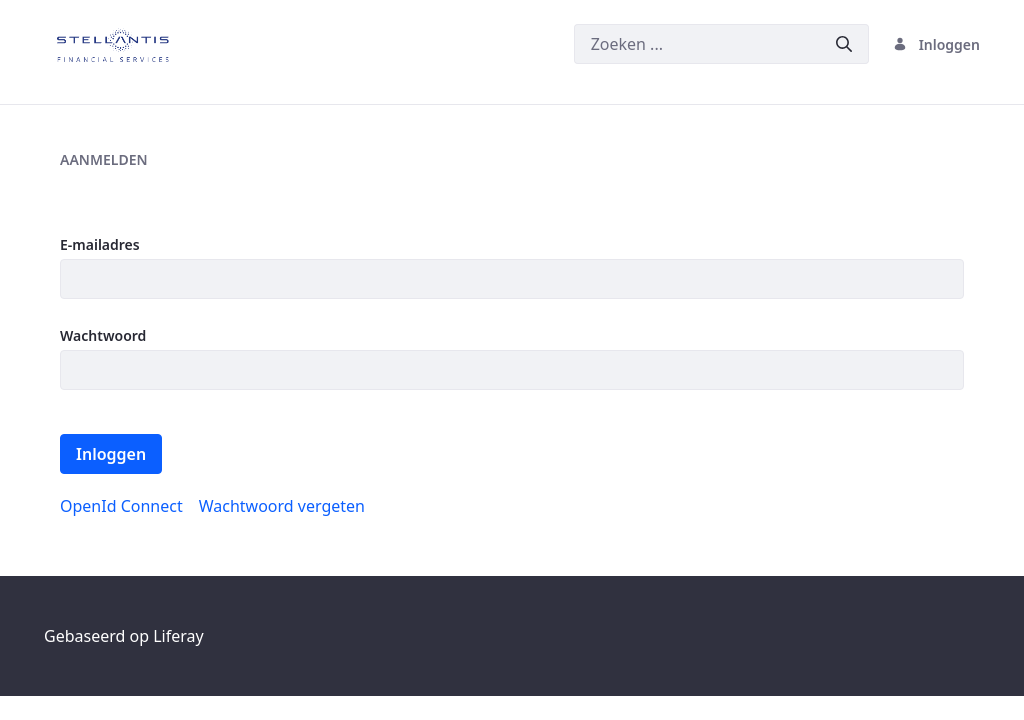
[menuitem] (121, 506)
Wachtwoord (103, 335)
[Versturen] (844, 44)
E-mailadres (100, 244)
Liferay (178, 636)
